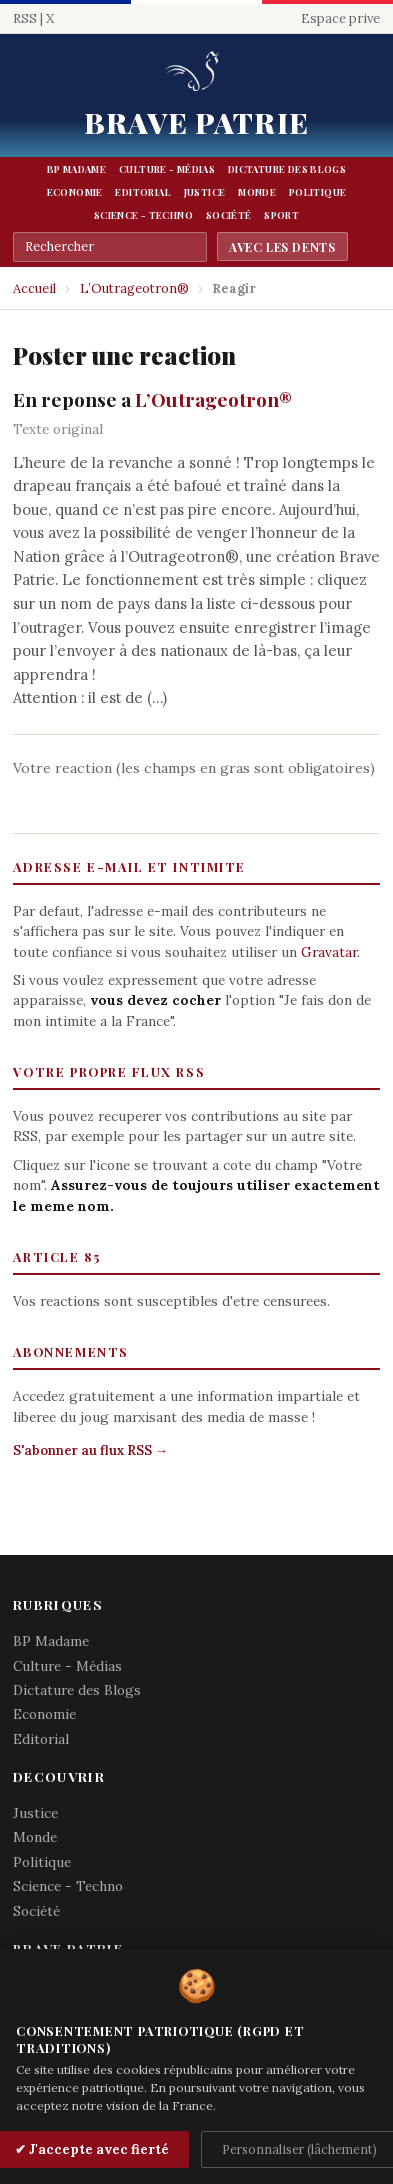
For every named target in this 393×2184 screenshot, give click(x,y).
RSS (25, 18)
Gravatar (329, 952)
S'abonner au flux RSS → (90, 1450)
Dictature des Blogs (287, 169)
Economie (75, 192)
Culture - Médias (167, 169)
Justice (205, 192)
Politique (317, 192)
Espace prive (340, 18)
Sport (281, 215)
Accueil (34, 288)
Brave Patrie (196, 122)
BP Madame (76, 169)
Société (229, 215)
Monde (257, 192)
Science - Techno (143, 215)
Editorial (142, 192)
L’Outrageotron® (134, 288)
